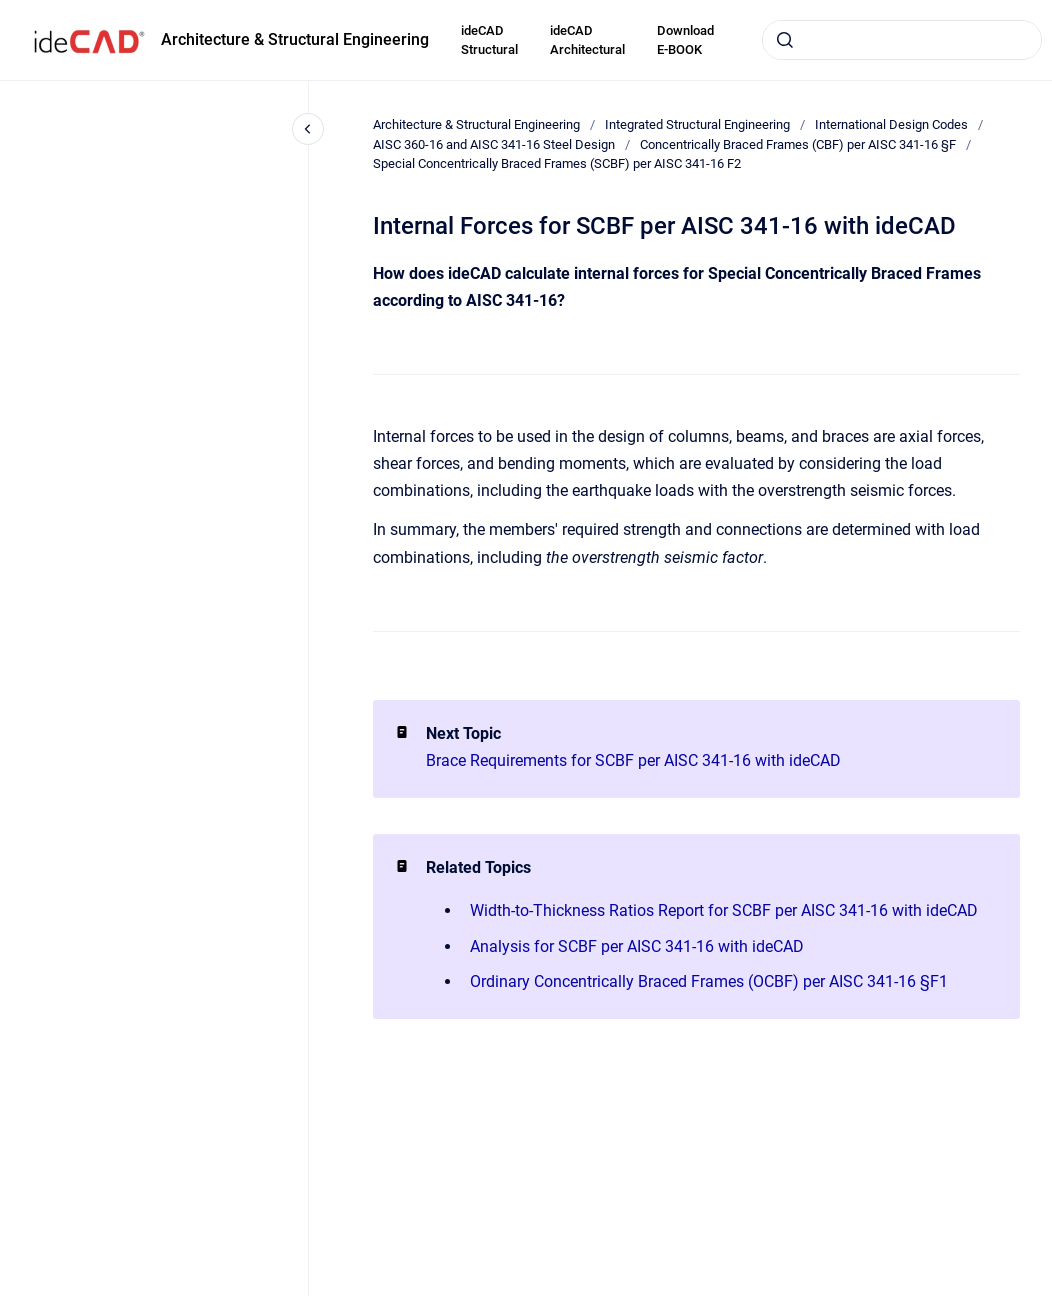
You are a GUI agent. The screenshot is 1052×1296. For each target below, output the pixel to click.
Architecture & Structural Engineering (295, 39)
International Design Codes (891, 124)
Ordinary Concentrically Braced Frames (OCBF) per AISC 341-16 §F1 (709, 981)
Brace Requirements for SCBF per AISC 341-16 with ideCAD (633, 760)
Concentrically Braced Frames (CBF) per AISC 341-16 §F (798, 144)
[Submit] (785, 40)
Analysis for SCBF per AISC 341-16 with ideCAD (637, 946)
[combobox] (902, 40)
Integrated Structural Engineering (697, 124)
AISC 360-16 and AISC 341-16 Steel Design (494, 144)
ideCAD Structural (489, 40)
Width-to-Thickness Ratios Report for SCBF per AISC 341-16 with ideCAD (724, 910)
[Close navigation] (308, 129)
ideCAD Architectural (587, 40)
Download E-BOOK (685, 40)
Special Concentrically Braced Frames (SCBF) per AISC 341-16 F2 (557, 163)
